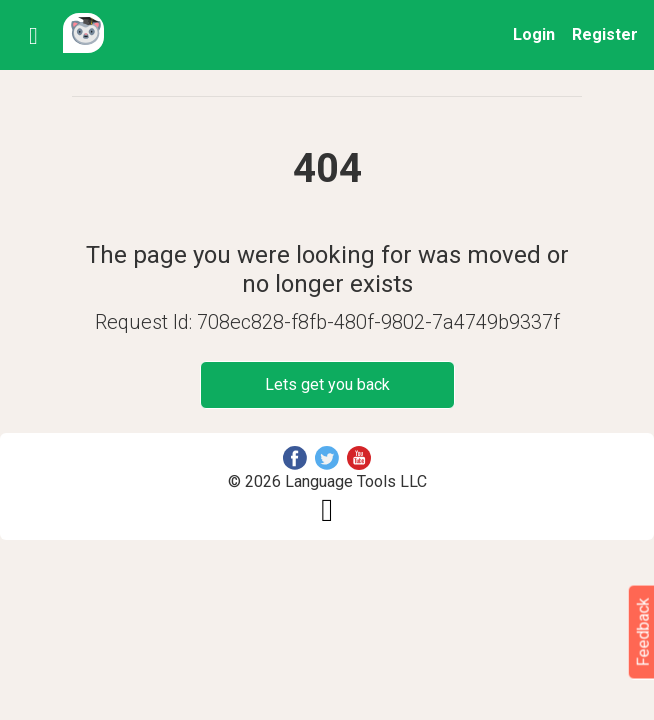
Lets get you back (327, 384)
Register (605, 34)
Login (534, 34)
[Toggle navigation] (39, 35)
